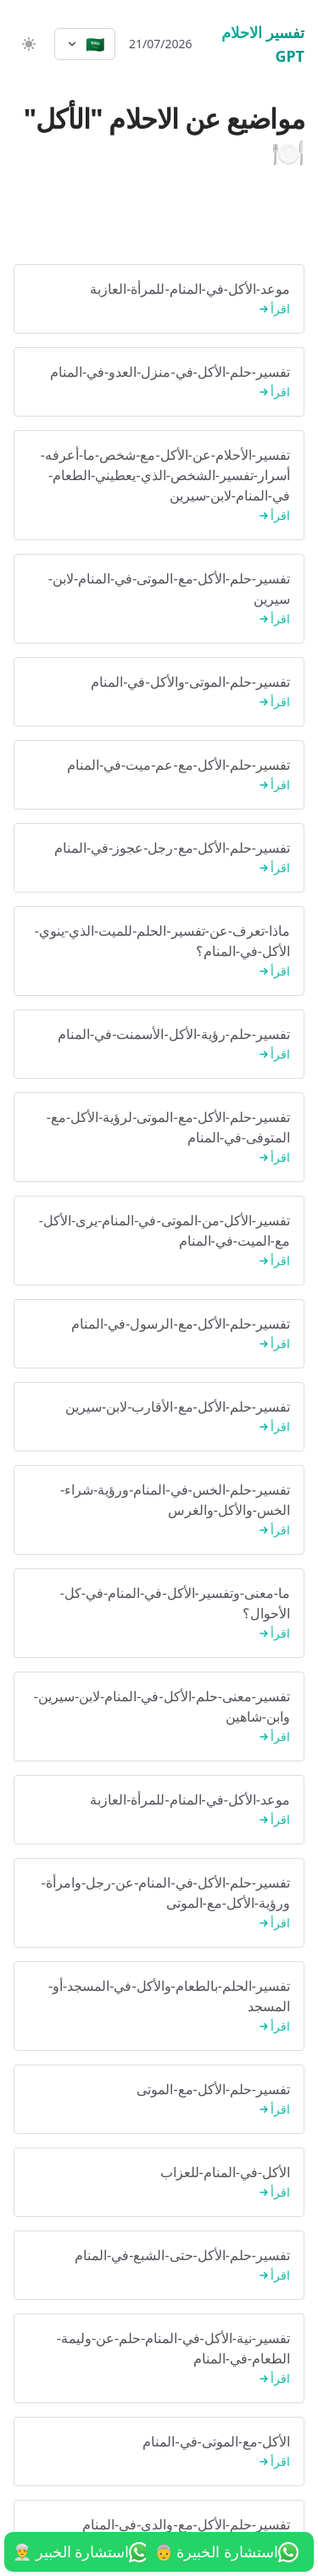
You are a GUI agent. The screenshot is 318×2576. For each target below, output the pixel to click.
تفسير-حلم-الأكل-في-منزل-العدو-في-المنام (159, 382)
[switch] (27, 44)
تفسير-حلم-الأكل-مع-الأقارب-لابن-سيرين (159, 1417)
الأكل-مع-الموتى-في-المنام (159, 2452)
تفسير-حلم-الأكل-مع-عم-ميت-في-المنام (159, 775)
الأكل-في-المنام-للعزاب (159, 2183)
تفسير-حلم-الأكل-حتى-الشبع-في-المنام (159, 2266)
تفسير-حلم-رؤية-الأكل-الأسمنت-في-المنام (159, 1044)
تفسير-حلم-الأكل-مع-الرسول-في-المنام (159, 1334)
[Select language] (84, 44)
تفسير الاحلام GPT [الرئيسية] (262, 44)
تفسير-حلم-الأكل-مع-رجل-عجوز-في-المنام (159, 858)
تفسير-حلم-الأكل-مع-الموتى (159, 2100)
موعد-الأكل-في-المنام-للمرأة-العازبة (159, 299)
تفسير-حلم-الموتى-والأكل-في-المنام (159, 692)
